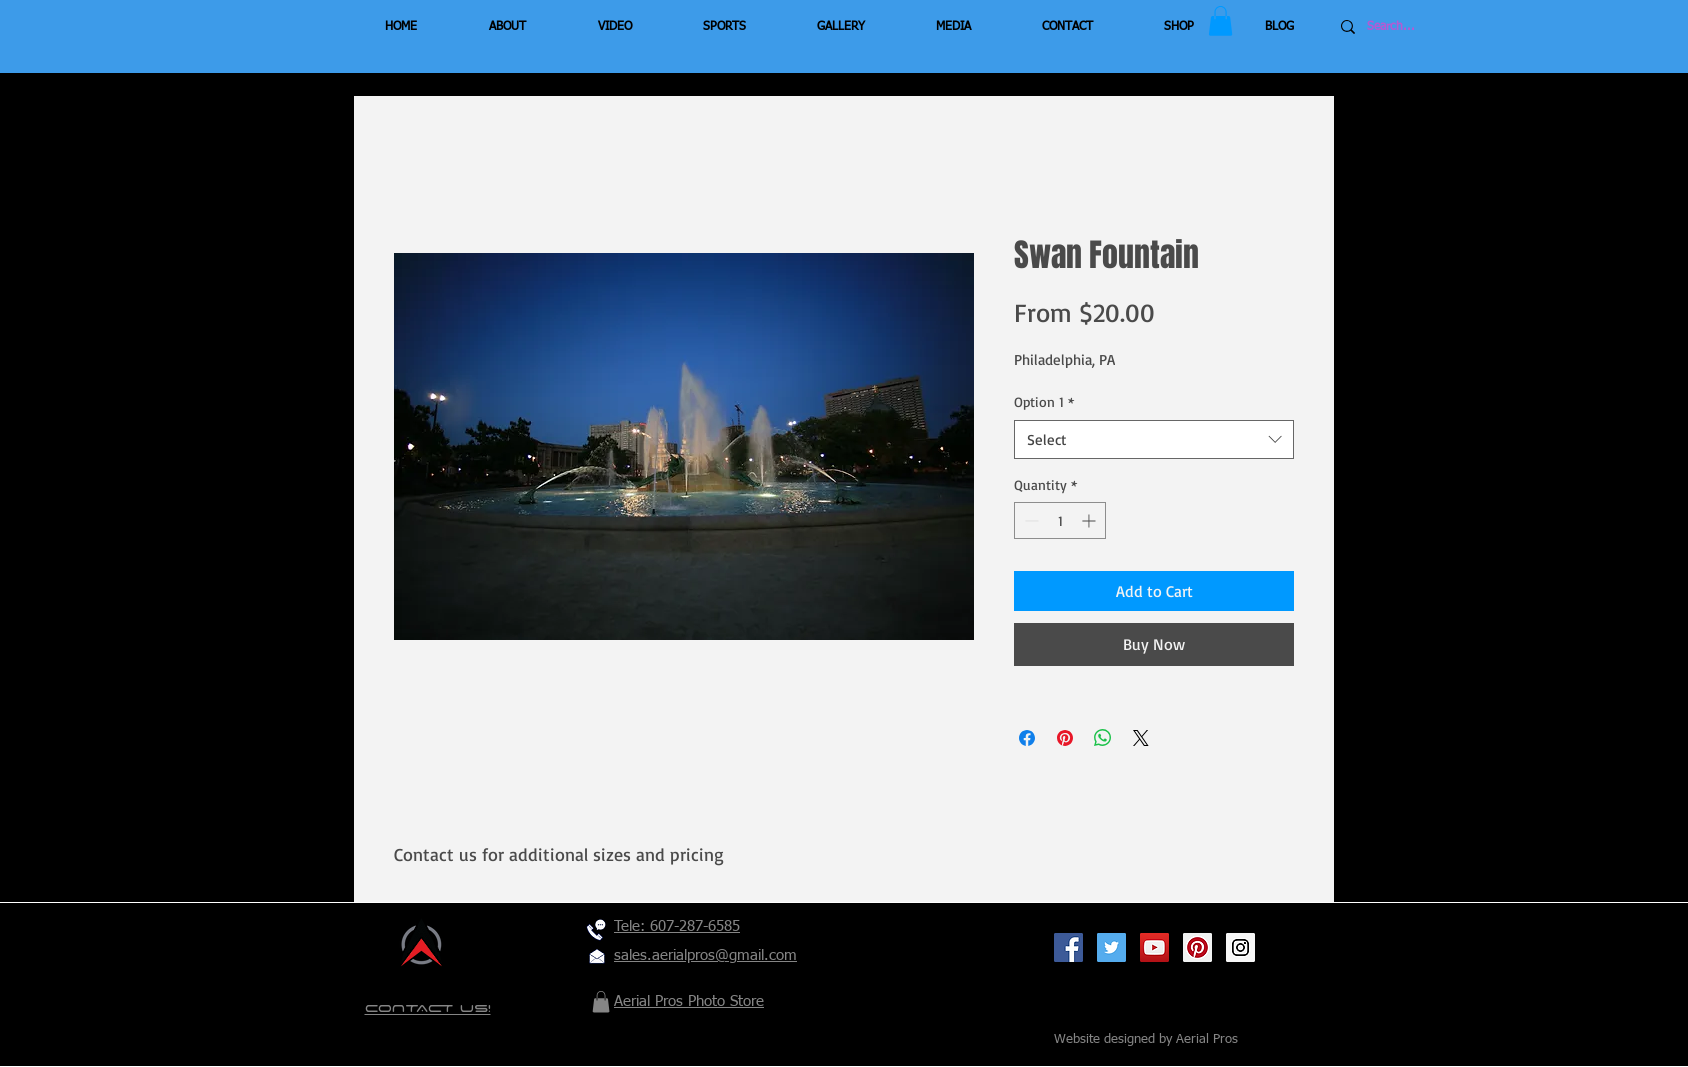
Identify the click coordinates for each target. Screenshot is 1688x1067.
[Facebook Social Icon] (1068, 947)
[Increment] (1090, 520)
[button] (1220, 21)
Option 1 (1044, 401)
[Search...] (1427, 27)
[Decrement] (1029, 520)
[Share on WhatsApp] (1103, 738)
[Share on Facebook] (1027, 738)
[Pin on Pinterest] (1065, 738)
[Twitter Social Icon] (1111, 947)
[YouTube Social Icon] (1154, 947)
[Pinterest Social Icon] (1197, 947)
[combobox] (1154, 439)
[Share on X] (1141, 738)
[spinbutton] (1060, 520)
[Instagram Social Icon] (1240, 947)
